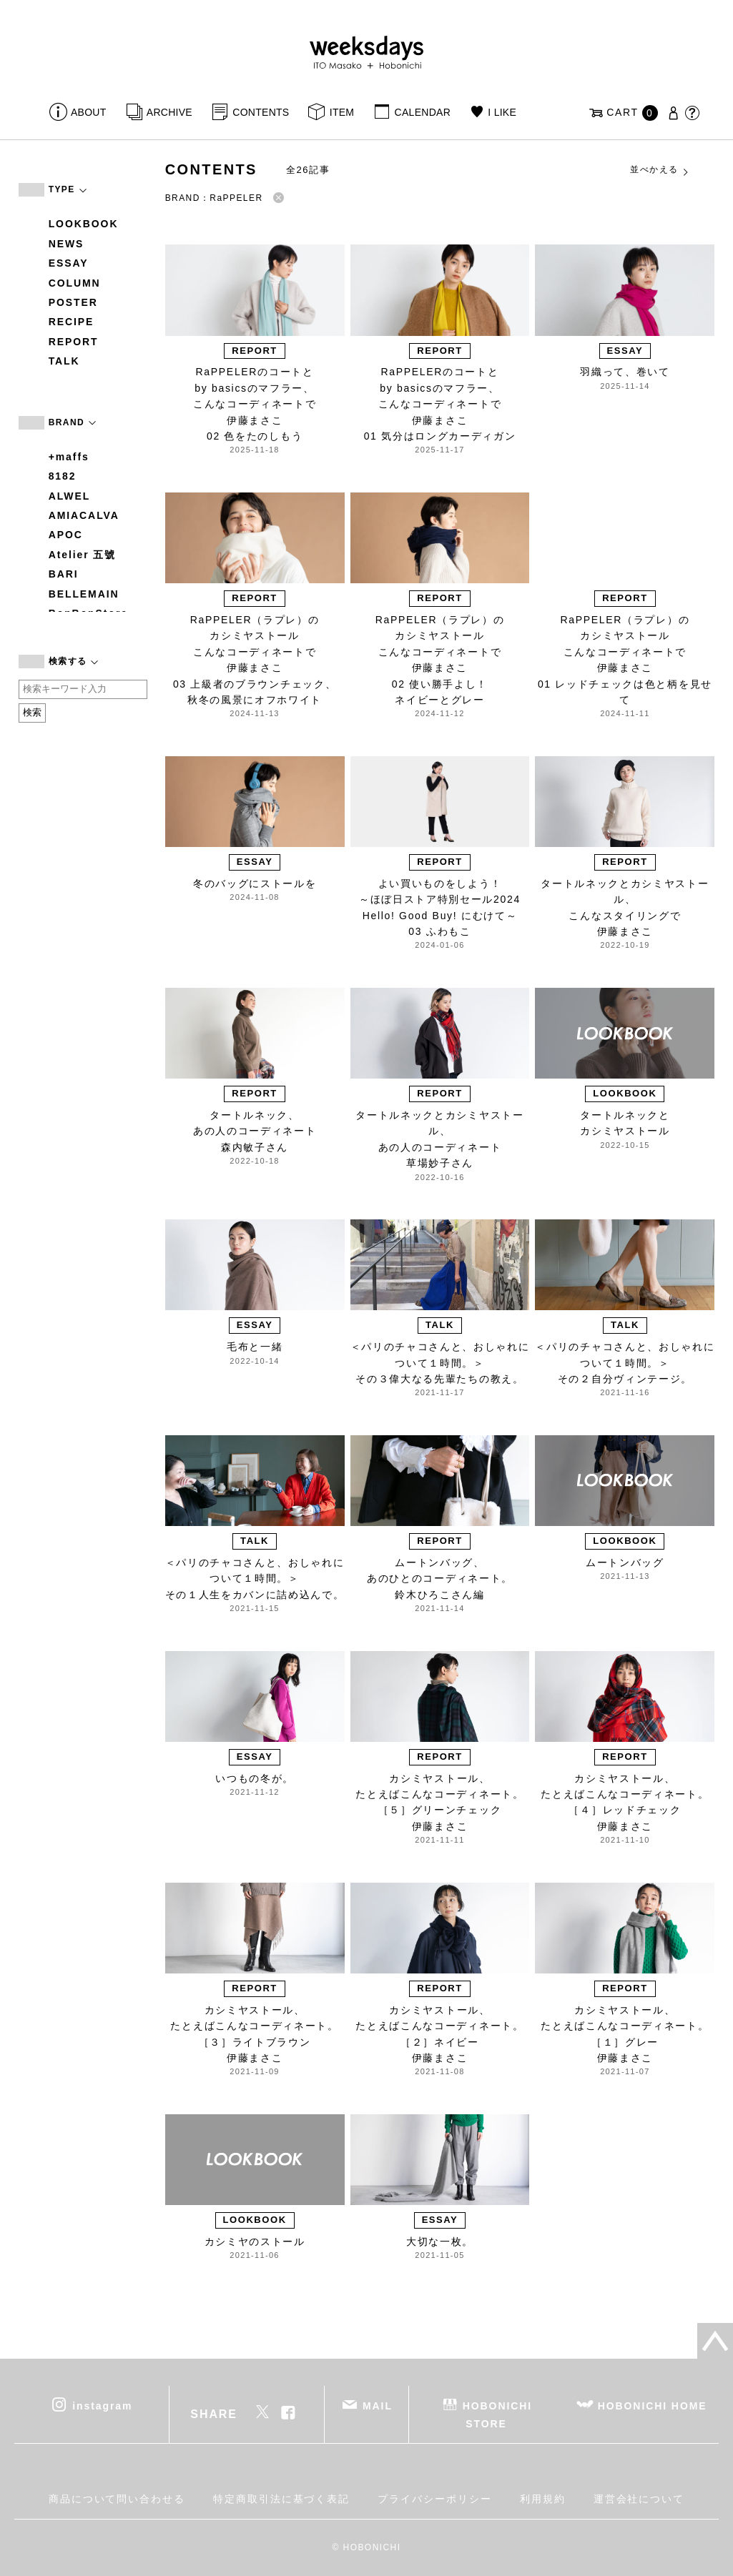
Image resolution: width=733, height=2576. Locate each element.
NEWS (66, 243)
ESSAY (69, 263)
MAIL (378, 2406)
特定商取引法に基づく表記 (281, 2499)
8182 (63, 476)
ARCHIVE (169, 112)
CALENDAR (423, 112)
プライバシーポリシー (434, 2499)
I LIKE (502, 112)
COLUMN (75, 283)
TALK (64, 361)
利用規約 (543, 2499)
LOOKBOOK (84, 223)
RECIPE (71, 321)
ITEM (342, 112)
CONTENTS (260, 112)
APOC (66, 534)
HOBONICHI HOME (652, 2406)
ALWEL (70, 496)
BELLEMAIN (84, 594)
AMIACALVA (84, 515)
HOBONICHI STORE (497, 2414)
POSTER (73, 302)
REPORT (74, 341)
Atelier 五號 (83, 554)
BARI (64, 574)
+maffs (69, 456)
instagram (102, 2406)
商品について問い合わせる (117, 2499)
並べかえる (660, 170)
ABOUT (89, 112)
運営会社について (639, 2499)
